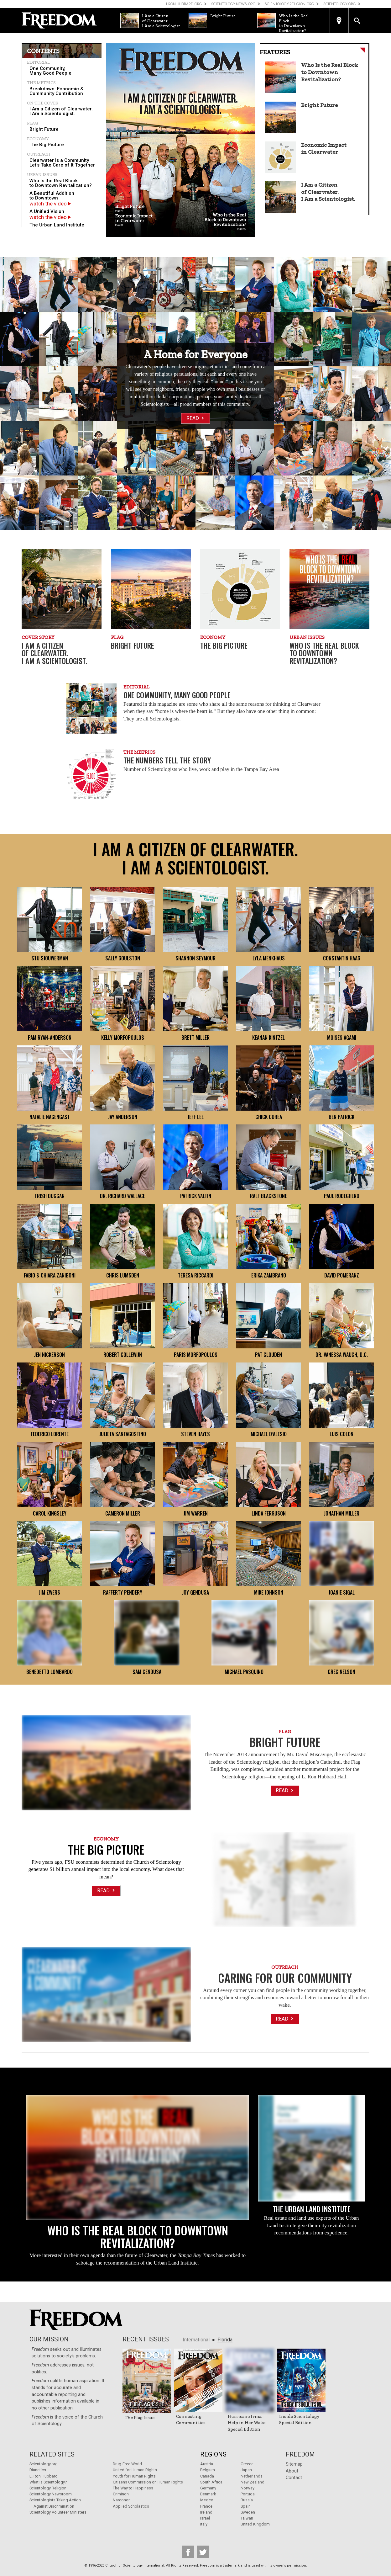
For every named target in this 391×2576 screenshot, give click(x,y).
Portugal (248, 2494)
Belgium (207, 2469)
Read (195, 418)
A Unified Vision (46, 211)
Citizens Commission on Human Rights (148, 2482)
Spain (246, 2506)
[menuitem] (62, 71)
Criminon (121, 2494)
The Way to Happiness (133, 2488)
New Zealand (252, 2482)
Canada (207, 2476)
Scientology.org (43, 2464)
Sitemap (294, 2464)
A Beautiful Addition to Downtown (51, 195)
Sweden (248, 2512)
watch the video (50, 203)
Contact (294, 2477)
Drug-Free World (127, 2464)
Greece (247, 2464)
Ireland (206, 2512)
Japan (246, 2469)
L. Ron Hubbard (43, 2476)
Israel (205, 2518)
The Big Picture (46, 144)
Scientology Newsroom (50, 2494)
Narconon (122, 2500)
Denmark (208, 2494)
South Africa (211, 2482)
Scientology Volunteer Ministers (57, 2512)
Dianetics (37, 2469)
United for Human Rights (135, 2469)
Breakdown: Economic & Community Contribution (56, 91)
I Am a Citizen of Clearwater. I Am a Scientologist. (61, 111)
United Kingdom (255, 2524)
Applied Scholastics (131, 2506)
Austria (206, 2464)
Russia (247, 2500)
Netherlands (252, 2476)
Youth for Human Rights (134, 2476)
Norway (247, 2488)
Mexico (206, 2500)
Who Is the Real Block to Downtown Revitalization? (60, 183)
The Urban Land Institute (56, 225)
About (292, 2471)
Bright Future (44, 129)
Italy (203, 2524)
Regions (213, 2454)
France (206, 2506)
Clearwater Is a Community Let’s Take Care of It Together (62, 162)
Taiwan (247, 2518)
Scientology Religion (47, 2488)
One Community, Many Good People (50, 71)
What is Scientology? (48, 2482)
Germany (208, 2488)
